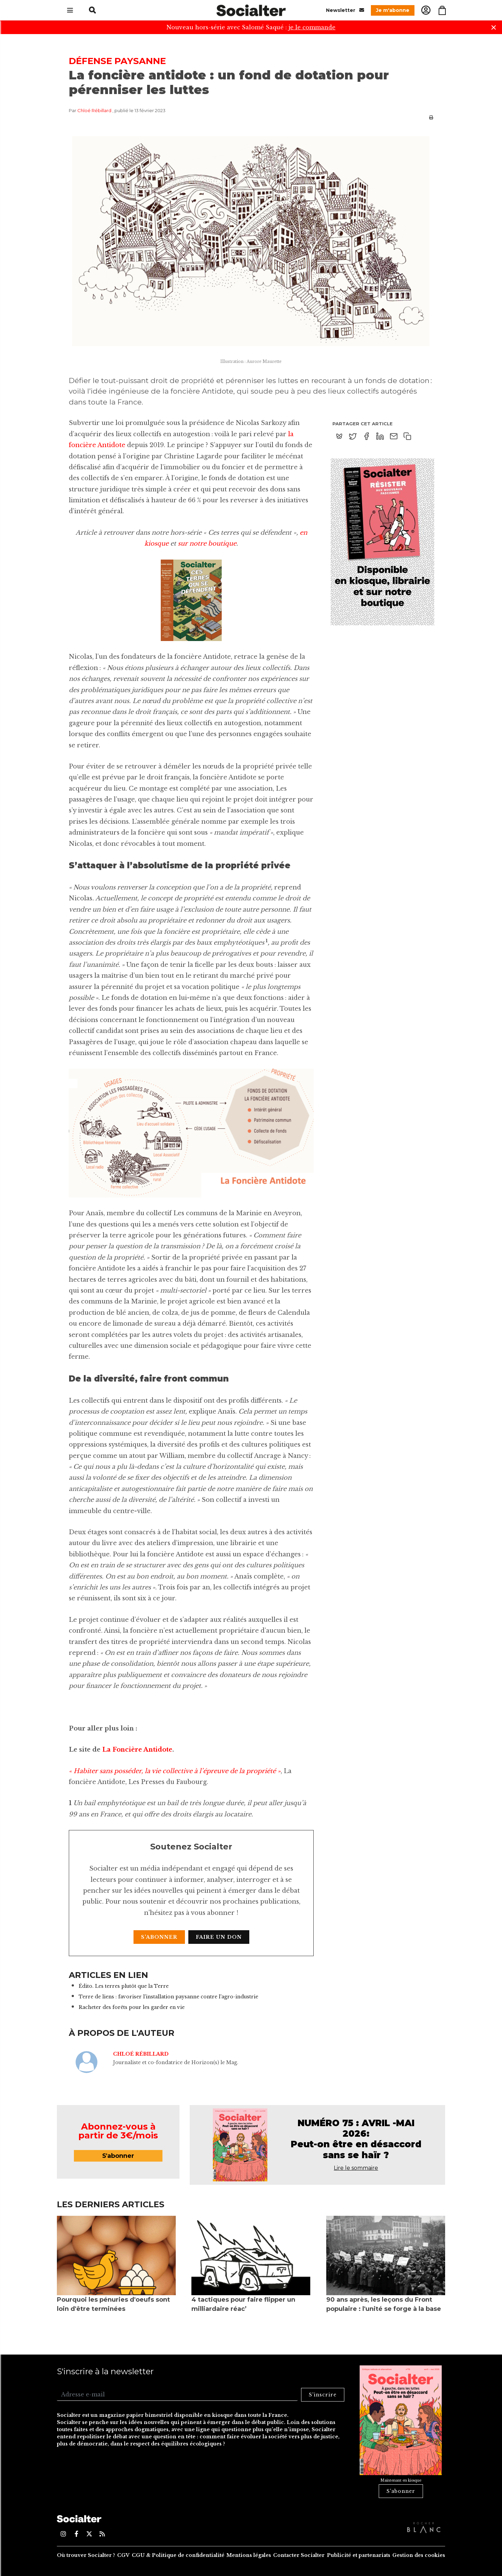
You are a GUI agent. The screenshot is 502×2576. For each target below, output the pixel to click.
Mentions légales (248, 2555)
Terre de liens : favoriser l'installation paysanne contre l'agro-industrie (168, 1997)
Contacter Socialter (299, 2555)
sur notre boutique (207, 543)
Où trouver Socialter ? (86, 2555)
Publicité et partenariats (358, 2555)
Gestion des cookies (418, 2555)
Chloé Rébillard (94, 110)
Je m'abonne (392, 10)
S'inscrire (322, 2395)
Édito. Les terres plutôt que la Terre (124, 1986)
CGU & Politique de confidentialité (178, 2555)
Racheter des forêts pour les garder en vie (132, 2007)
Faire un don (219, 1937)
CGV (123, 2555)
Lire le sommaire (356, 2168)
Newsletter (345, 10)
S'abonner (159, 1937)
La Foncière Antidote (137, 1749)
